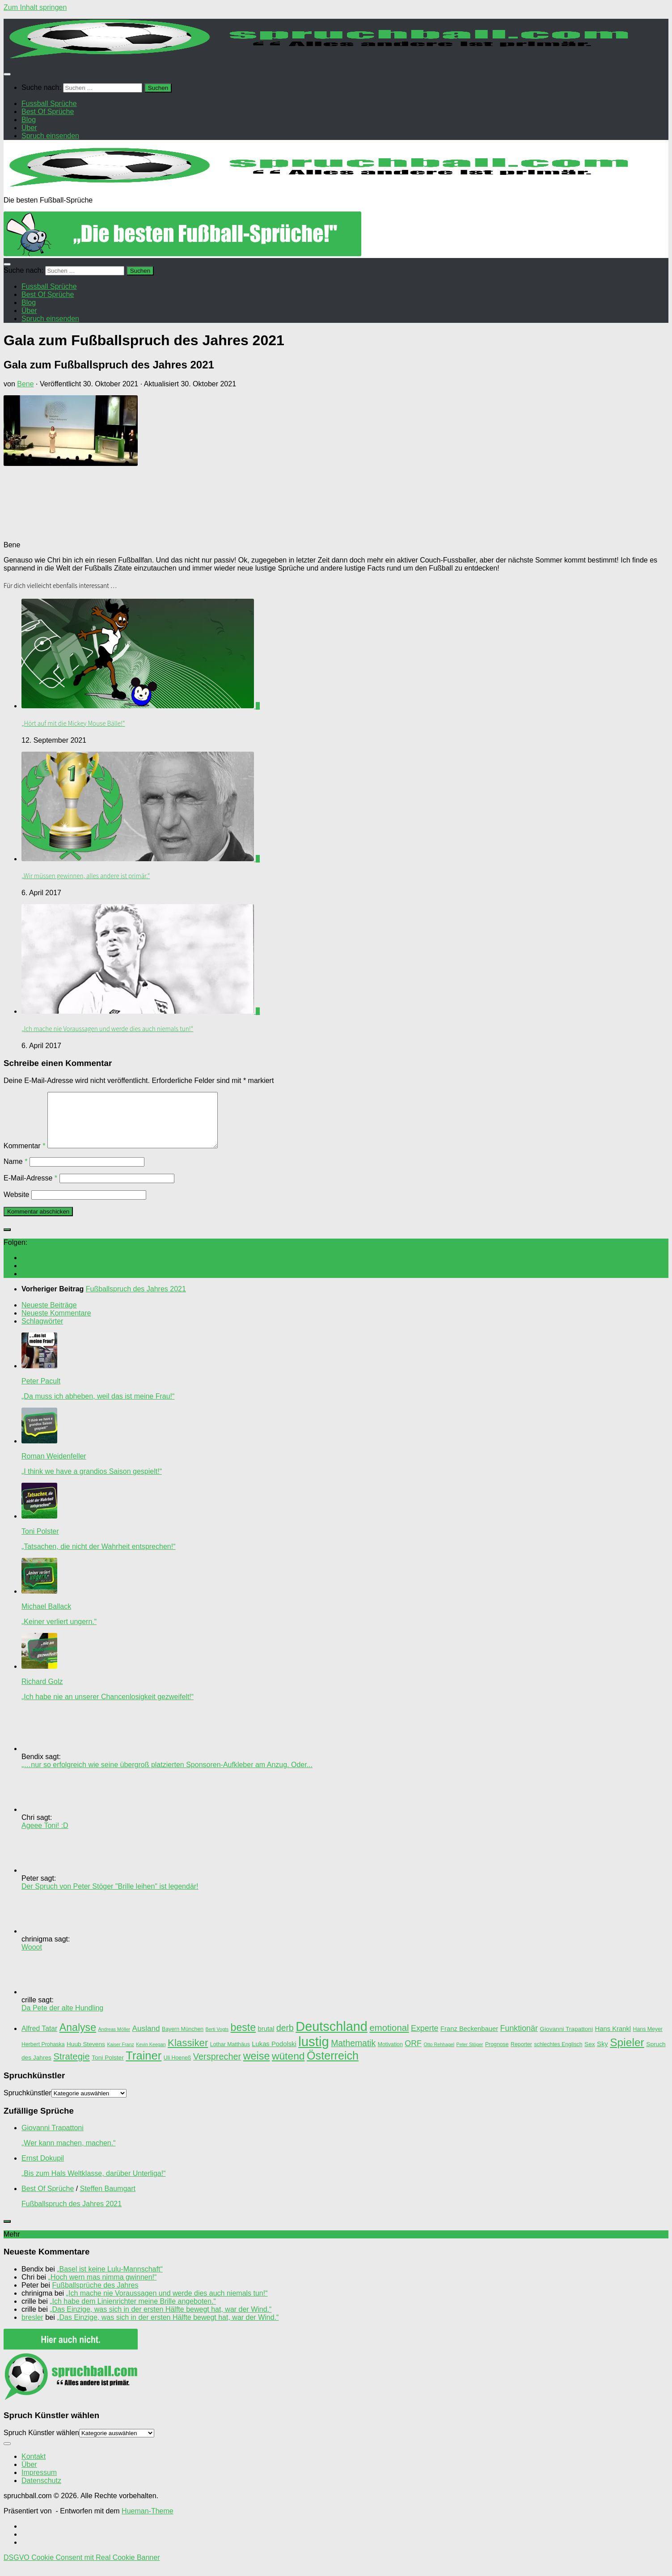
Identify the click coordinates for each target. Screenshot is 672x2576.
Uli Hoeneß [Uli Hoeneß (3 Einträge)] (177, 2068)
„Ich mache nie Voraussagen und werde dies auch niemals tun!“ (107, 1028)
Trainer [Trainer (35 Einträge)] (143, 2066)
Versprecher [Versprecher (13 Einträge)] (217, 2067)
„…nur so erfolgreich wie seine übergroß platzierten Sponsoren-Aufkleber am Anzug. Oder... (167, 1775)
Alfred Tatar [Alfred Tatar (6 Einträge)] (39, 2039)
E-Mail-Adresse (30, 1189)
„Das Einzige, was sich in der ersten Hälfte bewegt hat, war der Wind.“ (160, 2320)
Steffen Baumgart (107, 2199)
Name (15, 1172)
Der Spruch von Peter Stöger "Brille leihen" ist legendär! (110, 1897)
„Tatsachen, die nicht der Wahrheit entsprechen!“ (98, 1557)
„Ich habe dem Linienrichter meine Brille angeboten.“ (133, 2312)
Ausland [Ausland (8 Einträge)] (146, 2039)
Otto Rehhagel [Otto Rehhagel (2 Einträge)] (438, 2055)
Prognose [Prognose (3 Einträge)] (497, 2055)
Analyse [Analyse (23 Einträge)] (77, 2038)
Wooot (31, 1958)
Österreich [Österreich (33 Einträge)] (333, 2066)
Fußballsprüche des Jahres (95, 2296)
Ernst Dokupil (42, 2169)
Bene (25, 384)
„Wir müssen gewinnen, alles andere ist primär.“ (85, 875)
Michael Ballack (46, 1617)
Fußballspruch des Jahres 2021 (71, 2214)
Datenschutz (41, 2491)
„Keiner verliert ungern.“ (59, 1632)
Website (17, 1205)
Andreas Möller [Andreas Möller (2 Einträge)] (114, 2040)
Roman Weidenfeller (53, 1467)
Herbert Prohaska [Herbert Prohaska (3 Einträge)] (43, 2055)
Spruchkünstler (27, 2103)
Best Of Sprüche (47, 2199)
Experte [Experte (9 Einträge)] (425, 2039)
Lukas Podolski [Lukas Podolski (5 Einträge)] (274, 2054)
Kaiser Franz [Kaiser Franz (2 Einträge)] (120, 2055)
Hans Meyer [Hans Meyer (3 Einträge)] (648, 2040)
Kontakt (33, 2467)
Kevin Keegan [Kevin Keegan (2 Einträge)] (150, 2055)
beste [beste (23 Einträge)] (243, 2038)
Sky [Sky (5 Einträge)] (602, 2054)
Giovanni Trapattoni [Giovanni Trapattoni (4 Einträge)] (566, 2039)
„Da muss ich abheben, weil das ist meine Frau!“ (97, 1407)
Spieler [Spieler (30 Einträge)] (627, 2053)
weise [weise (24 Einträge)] (256, 2067)
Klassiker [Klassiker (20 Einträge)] (188, 2053)
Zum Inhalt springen (35, 7)
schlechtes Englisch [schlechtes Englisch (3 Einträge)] (558, 2055)
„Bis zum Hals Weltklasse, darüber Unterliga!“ (93, 2184)
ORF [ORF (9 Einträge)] (413, 2054)
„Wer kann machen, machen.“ (68, 2153)
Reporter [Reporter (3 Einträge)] (521, 2055)
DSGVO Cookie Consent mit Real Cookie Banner (82, 2568)
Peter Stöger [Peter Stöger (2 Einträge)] (469, 2055)
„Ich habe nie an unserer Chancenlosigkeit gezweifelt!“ (107, 1707)
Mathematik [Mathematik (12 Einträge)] (353, 2054)
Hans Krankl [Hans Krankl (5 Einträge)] (613, 2039)
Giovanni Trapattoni (52, 2138)
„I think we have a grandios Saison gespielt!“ (91, 1482)
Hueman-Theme (147, 2521)
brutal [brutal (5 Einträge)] (266, 2039)
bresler (32, 2328)
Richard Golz (42, 1692)
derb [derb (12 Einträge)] (285, 2038)
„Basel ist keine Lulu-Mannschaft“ (110, 2280)
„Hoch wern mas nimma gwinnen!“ (102, 2288)
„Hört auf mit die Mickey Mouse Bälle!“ (73, 723)
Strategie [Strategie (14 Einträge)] (71, 2067)
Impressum (39, 2483)
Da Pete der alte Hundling (62, 2018)
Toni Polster (40, 1542)
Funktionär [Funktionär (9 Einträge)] (519, 2039)
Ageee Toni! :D (44, 1836)
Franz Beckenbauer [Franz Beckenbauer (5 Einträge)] (469, 2039)
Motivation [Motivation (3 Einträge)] (390, 2055)
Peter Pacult (40, 1392)
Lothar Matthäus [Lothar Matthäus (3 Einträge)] (230, 2055)
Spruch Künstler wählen (41, 2443)
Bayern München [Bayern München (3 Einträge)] (182, 2040)
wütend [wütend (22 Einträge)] (288, 2067)
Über (29, 2475)
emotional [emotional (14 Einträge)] (389, 2038)
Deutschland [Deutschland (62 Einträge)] (332, 2037)
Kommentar (24, 1156)
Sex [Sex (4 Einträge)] (589, 2054)
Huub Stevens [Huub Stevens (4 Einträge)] (86, 2054)
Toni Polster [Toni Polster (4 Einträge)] (108, 2068)
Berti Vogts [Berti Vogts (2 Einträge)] (217, 2040)
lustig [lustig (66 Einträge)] (313, 2052)
